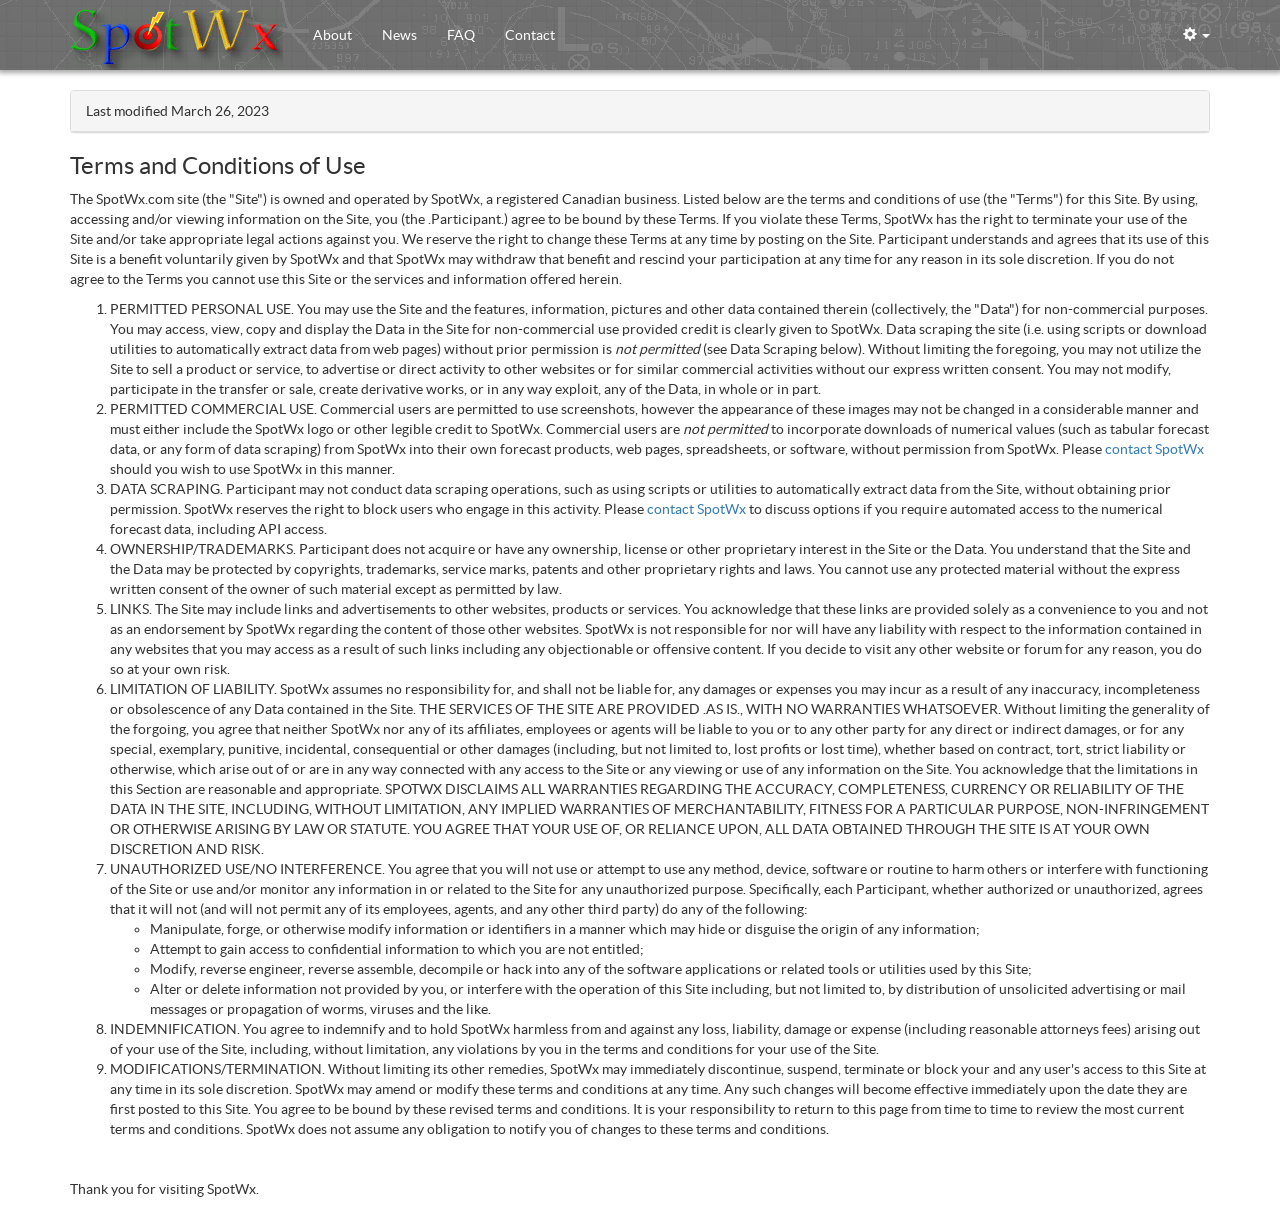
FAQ (461, 35)
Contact (530, 35)
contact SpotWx (1154, 449)
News (399, 35)
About (332, 35)
